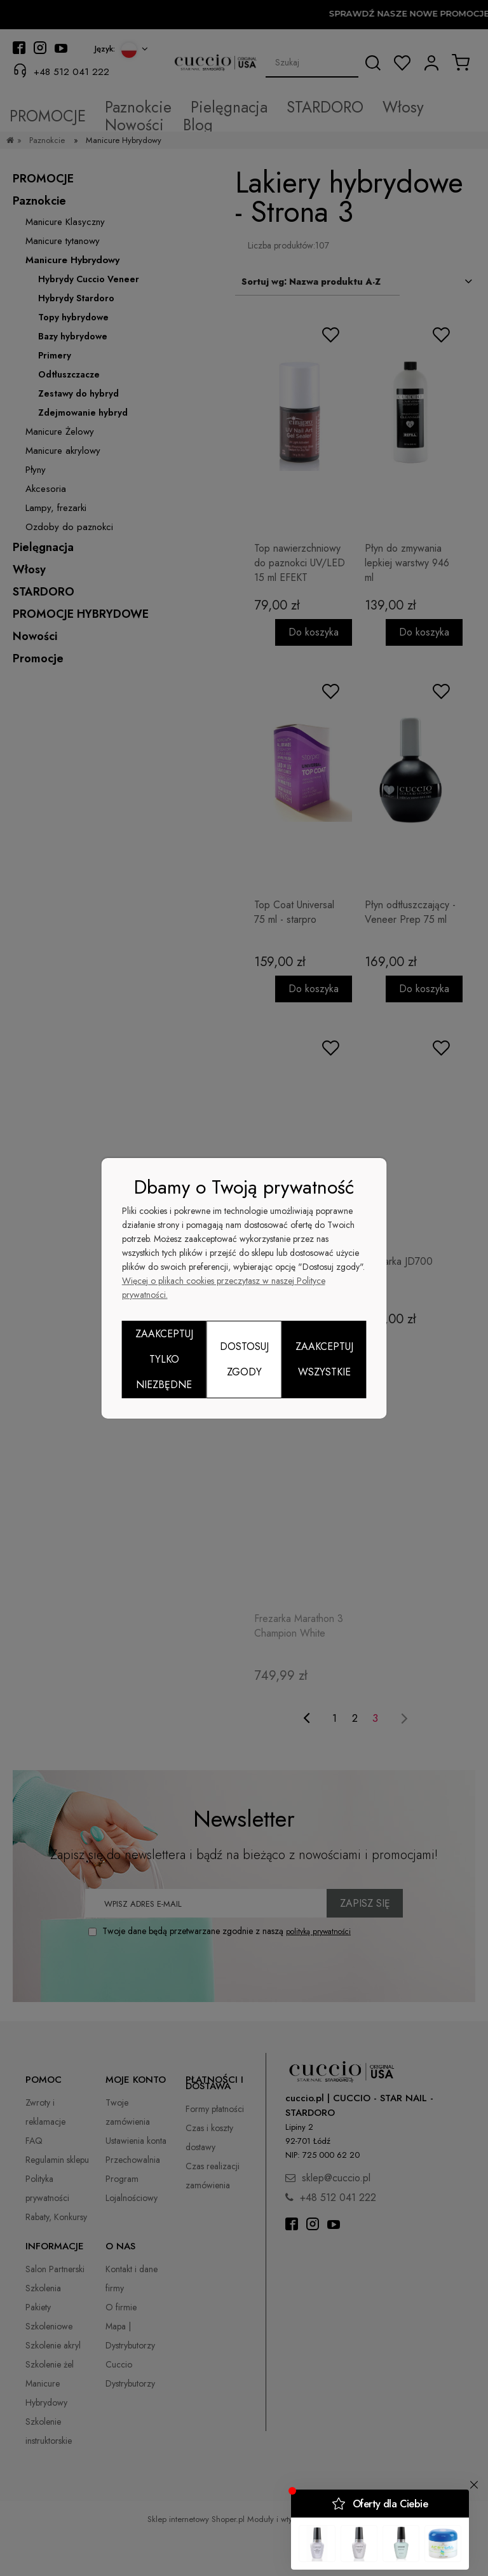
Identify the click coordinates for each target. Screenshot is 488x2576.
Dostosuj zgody (244, 1359)
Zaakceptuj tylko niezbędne (164, 1359)
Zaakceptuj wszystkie (324, 1359)
